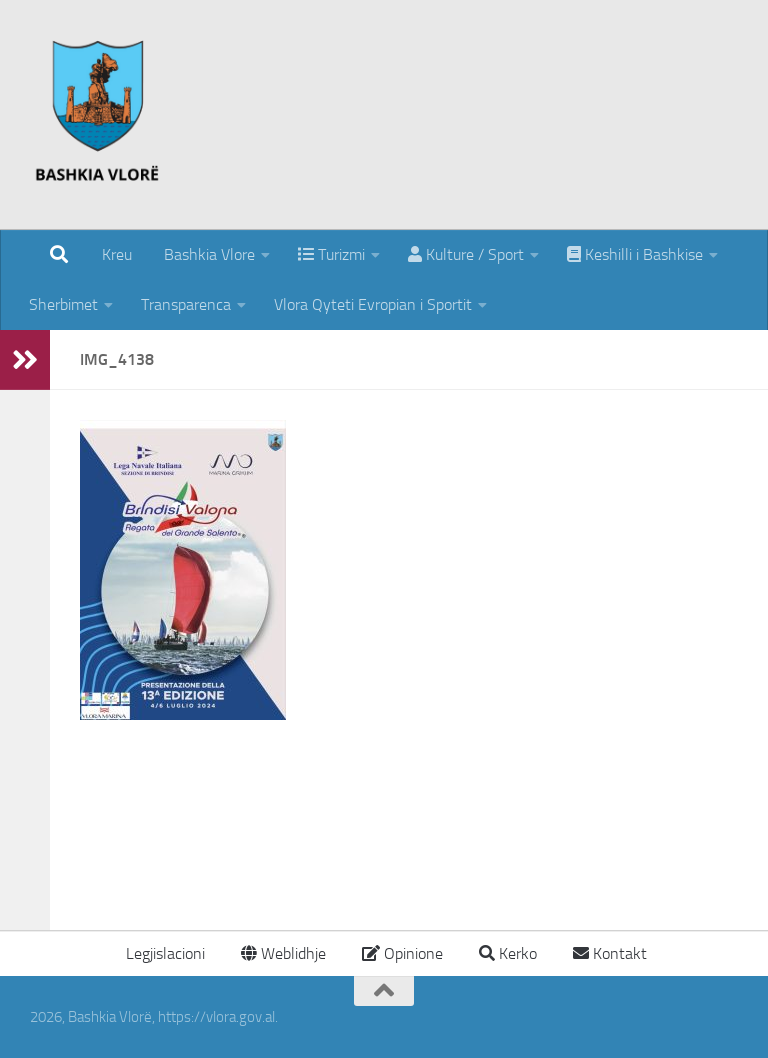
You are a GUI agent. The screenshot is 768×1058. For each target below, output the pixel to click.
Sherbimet (63, 304)
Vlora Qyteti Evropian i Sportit (373, 304)
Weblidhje (283, 953)
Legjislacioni (163, 953)
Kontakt (610, 953)
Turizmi (331, 254)
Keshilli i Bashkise (635, 254)
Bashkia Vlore (207, 254)
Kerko (508, 953)
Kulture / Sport (466, 254)
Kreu (117, 254)
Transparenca (186, 304)
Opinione (402, 953)
